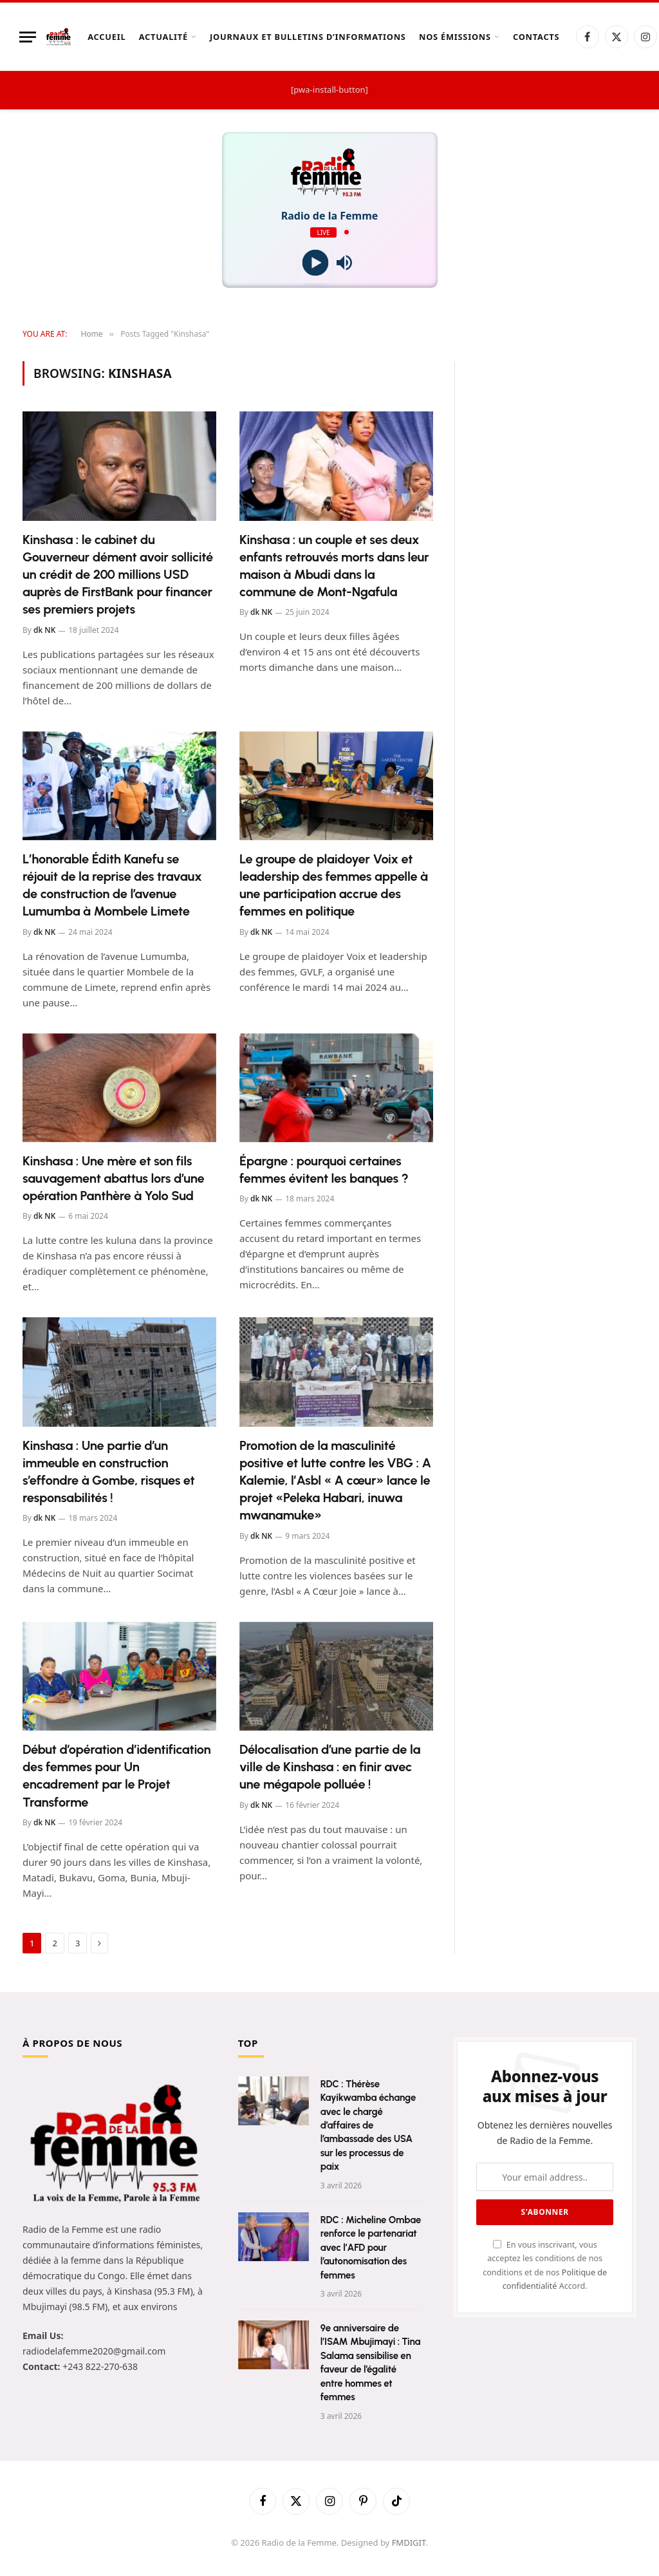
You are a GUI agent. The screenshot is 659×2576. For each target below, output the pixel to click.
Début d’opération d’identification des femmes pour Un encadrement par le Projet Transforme (117, 1776)
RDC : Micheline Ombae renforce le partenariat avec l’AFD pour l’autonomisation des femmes (371, 2247)
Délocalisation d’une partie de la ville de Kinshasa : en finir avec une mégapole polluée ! (329, 1767)
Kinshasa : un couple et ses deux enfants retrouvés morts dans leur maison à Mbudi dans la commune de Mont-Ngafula (334, 566)
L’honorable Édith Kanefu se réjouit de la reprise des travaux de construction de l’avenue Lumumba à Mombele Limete (112, 885)
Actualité (163, 36)
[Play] (315, 263)
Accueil (106, 36)
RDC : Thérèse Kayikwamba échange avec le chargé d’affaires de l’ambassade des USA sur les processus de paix (368, 2125)
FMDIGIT (409, 2542)
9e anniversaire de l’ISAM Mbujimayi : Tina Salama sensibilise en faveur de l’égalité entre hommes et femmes (370, 2362)
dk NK (44, 630)
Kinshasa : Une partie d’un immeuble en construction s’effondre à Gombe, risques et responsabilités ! (109, 1472)
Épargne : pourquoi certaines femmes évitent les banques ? (324, 1169)
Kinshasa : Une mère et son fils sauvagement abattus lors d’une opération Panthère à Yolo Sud (113, 1178)
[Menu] (27, 37)
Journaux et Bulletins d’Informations (308, 36)
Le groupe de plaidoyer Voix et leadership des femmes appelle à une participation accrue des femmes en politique (333, 885)
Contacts (536, 36)
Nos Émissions (455, 36)
